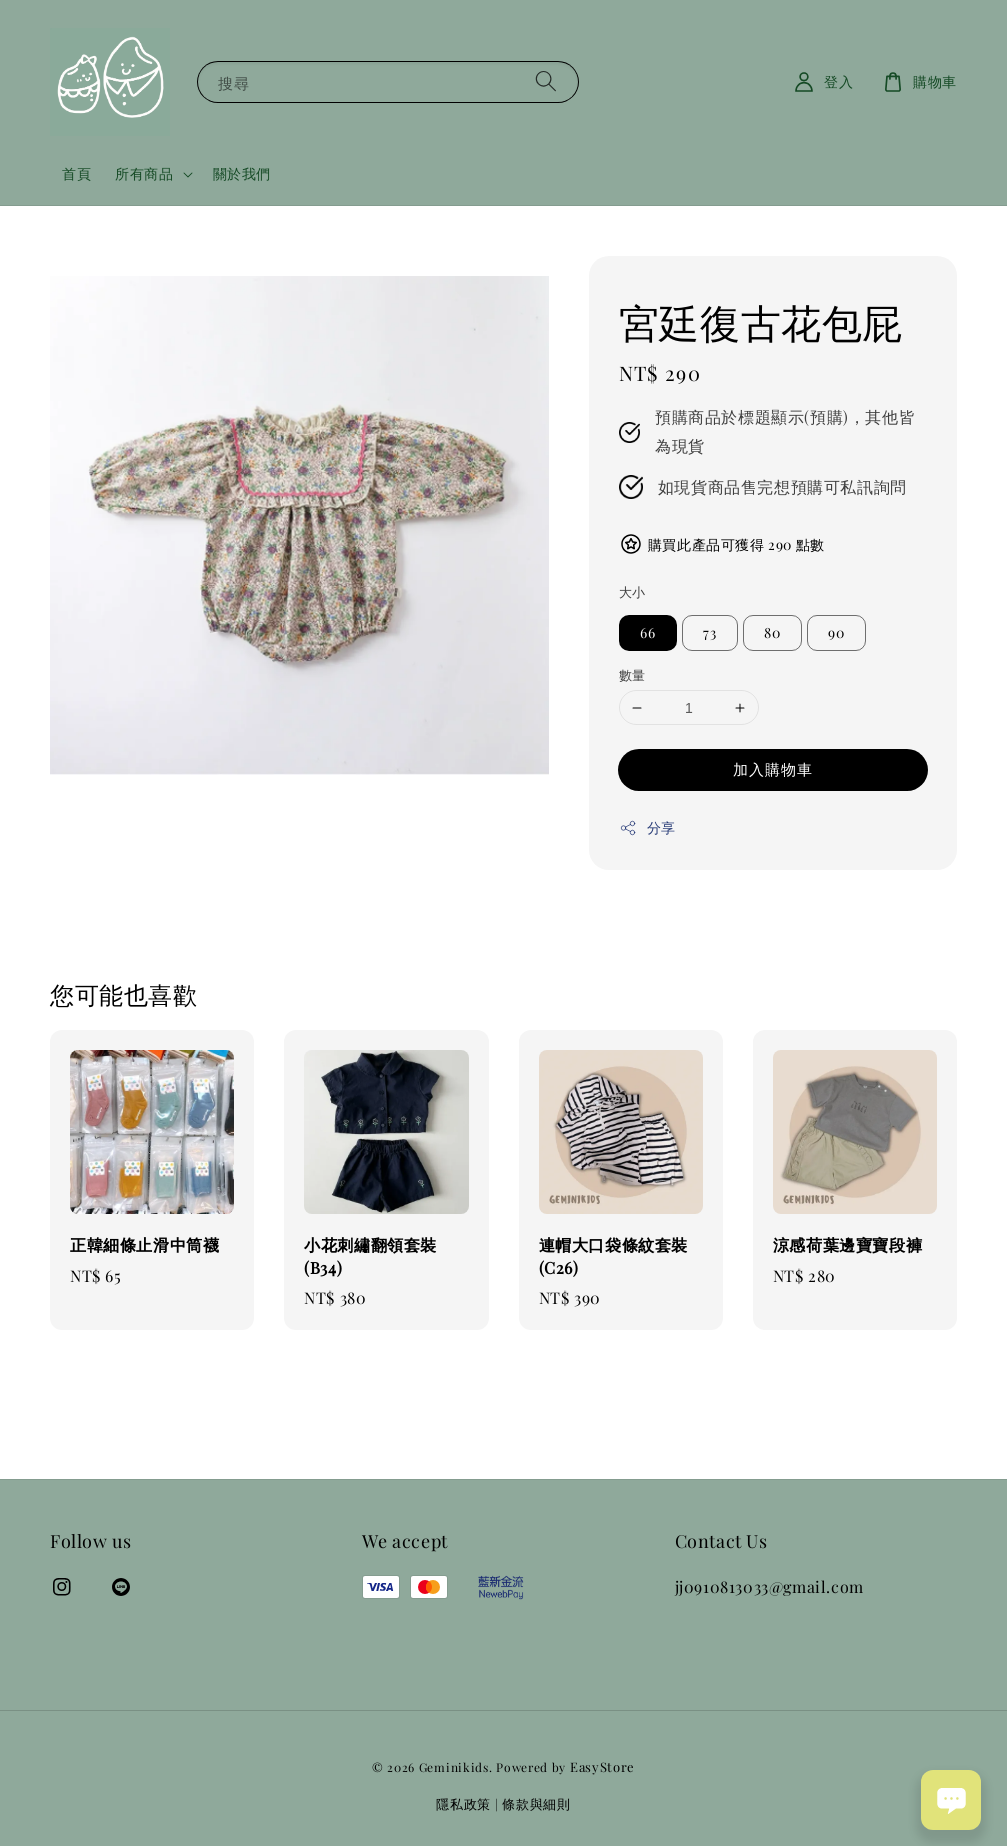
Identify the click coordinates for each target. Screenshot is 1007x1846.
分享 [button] (647, 827)
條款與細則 (536, 1803)
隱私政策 (463, 1803)
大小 (632, 591)
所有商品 (144, 174)
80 (772, 632)
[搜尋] (546, 81)
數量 (632, 674)
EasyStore (602, 1766)
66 (648, 632)
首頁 (76, 173)
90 (836, 632)
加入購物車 (773, 769)
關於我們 (242, 173)
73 (710, 632)
